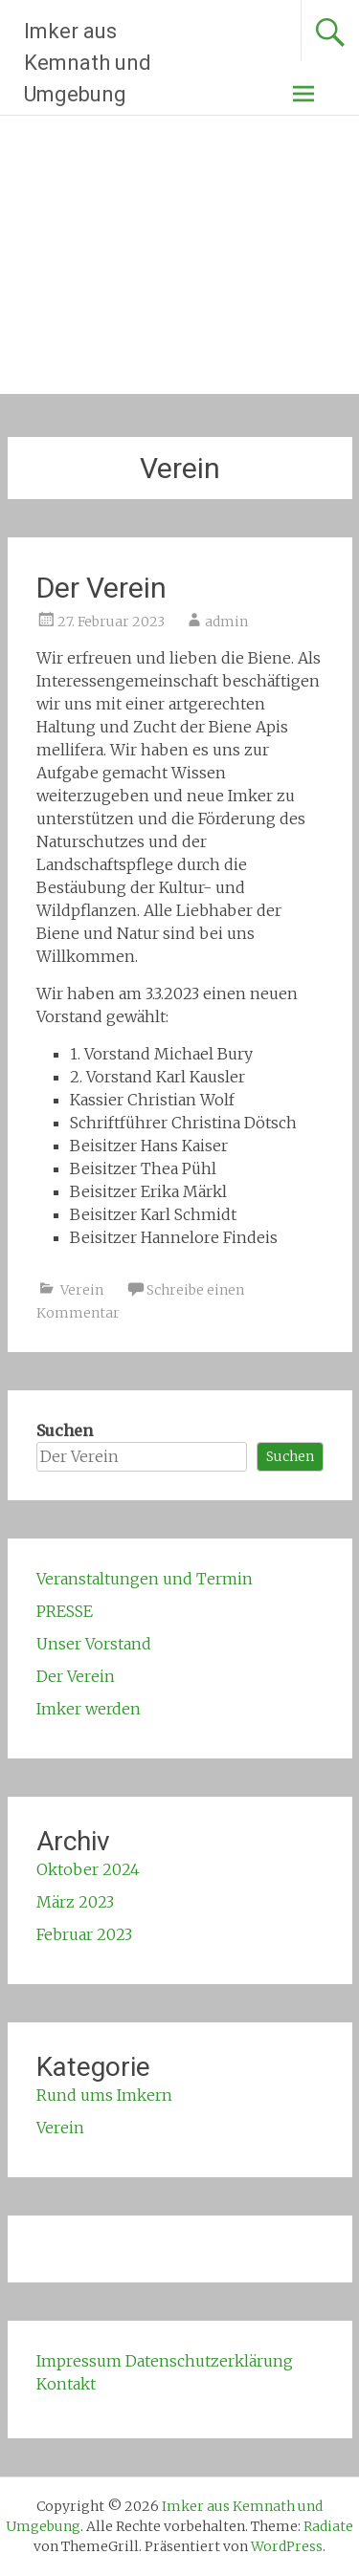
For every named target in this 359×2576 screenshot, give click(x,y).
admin (226, 621)
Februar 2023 (84, 1934)
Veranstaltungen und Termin (144, 1578)
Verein (81, 1290)
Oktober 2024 (88, 1869)
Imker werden (88, 1708)
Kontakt (66, 2383)
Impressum (79, 2360)
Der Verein (101, 587)
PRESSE (64, 1611)
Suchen (64, 1430)
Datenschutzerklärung (209, 2360)
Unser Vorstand (93, 1643)
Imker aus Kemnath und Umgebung (87, 62)
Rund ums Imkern (104, 2095)
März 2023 (75, 1901)
